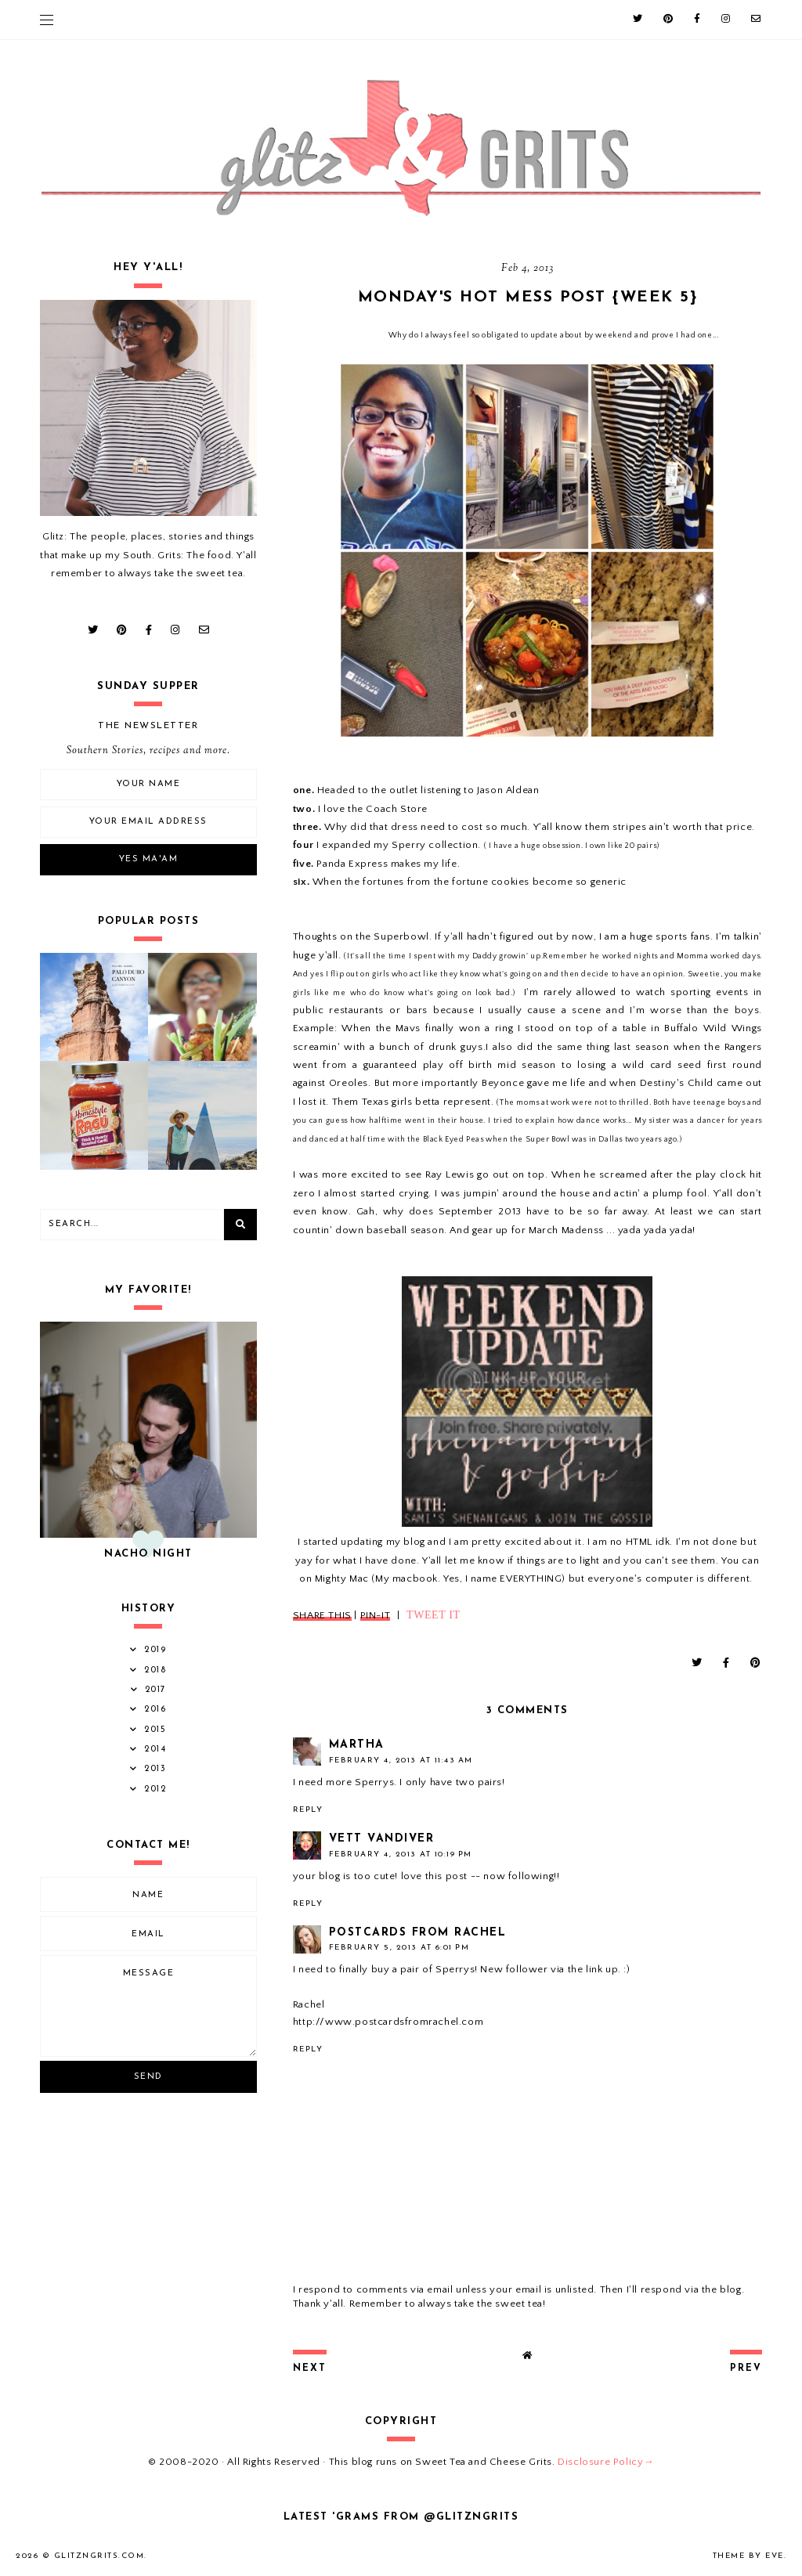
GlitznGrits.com (99, 2556)
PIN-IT (375, 1615)
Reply (308, 1810)
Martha (357, 1745)
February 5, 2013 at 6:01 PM (399, 1947)
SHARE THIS (322, 1615)
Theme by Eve (748, 2556)
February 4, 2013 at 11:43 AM (401, 1760)
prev (746, 2368)
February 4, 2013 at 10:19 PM (400, 1854)
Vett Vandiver (382, 1839)
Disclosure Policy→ (606, 2461)
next (310, 2368)
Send (148, 2077)
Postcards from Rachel (418, 1933)
